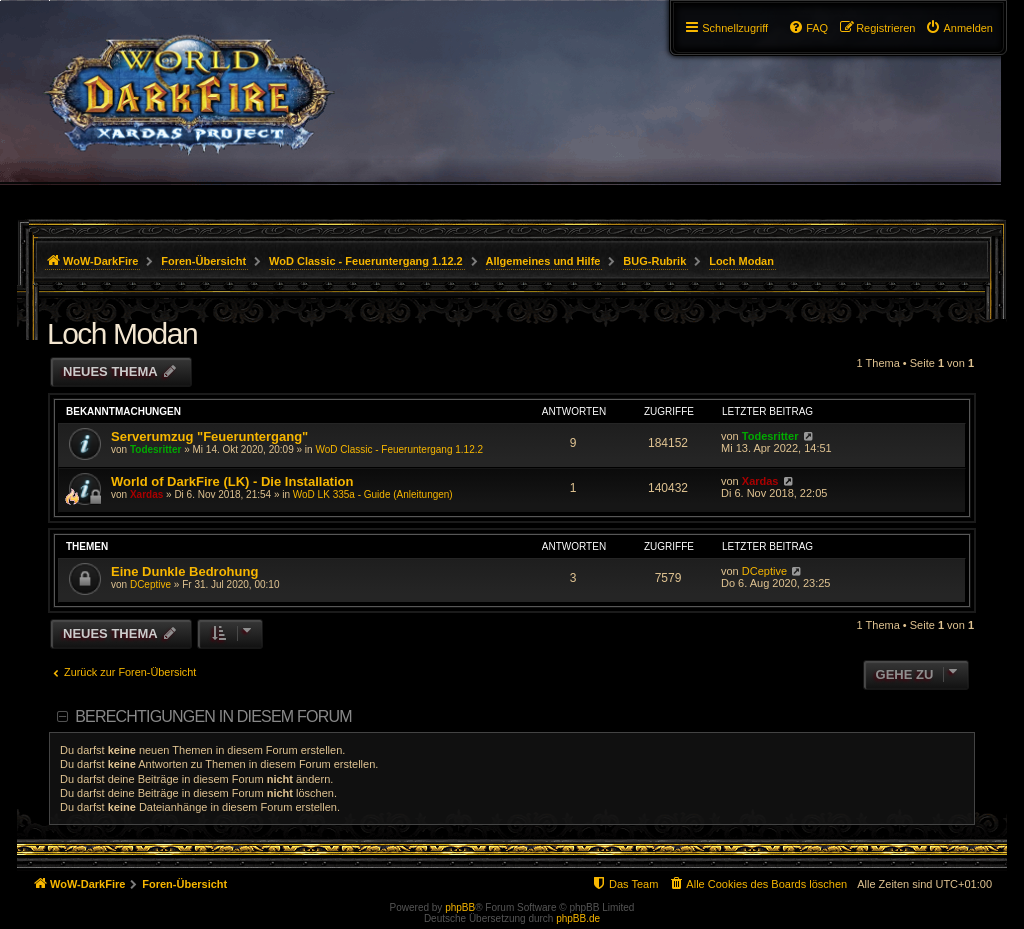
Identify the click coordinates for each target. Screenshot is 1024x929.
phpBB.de (578, 918)
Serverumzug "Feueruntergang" (209, 436)
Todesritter (156, 449)
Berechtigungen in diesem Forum (213, 716)
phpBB (460, 907)
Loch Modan (122, 333)
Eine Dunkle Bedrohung (184, 571)
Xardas (146, 494)
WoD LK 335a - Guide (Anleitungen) (373, 494)
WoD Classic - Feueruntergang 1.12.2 (399, 449)
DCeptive (150, 584)
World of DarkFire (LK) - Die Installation (232, 481)
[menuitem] (959, 28)
